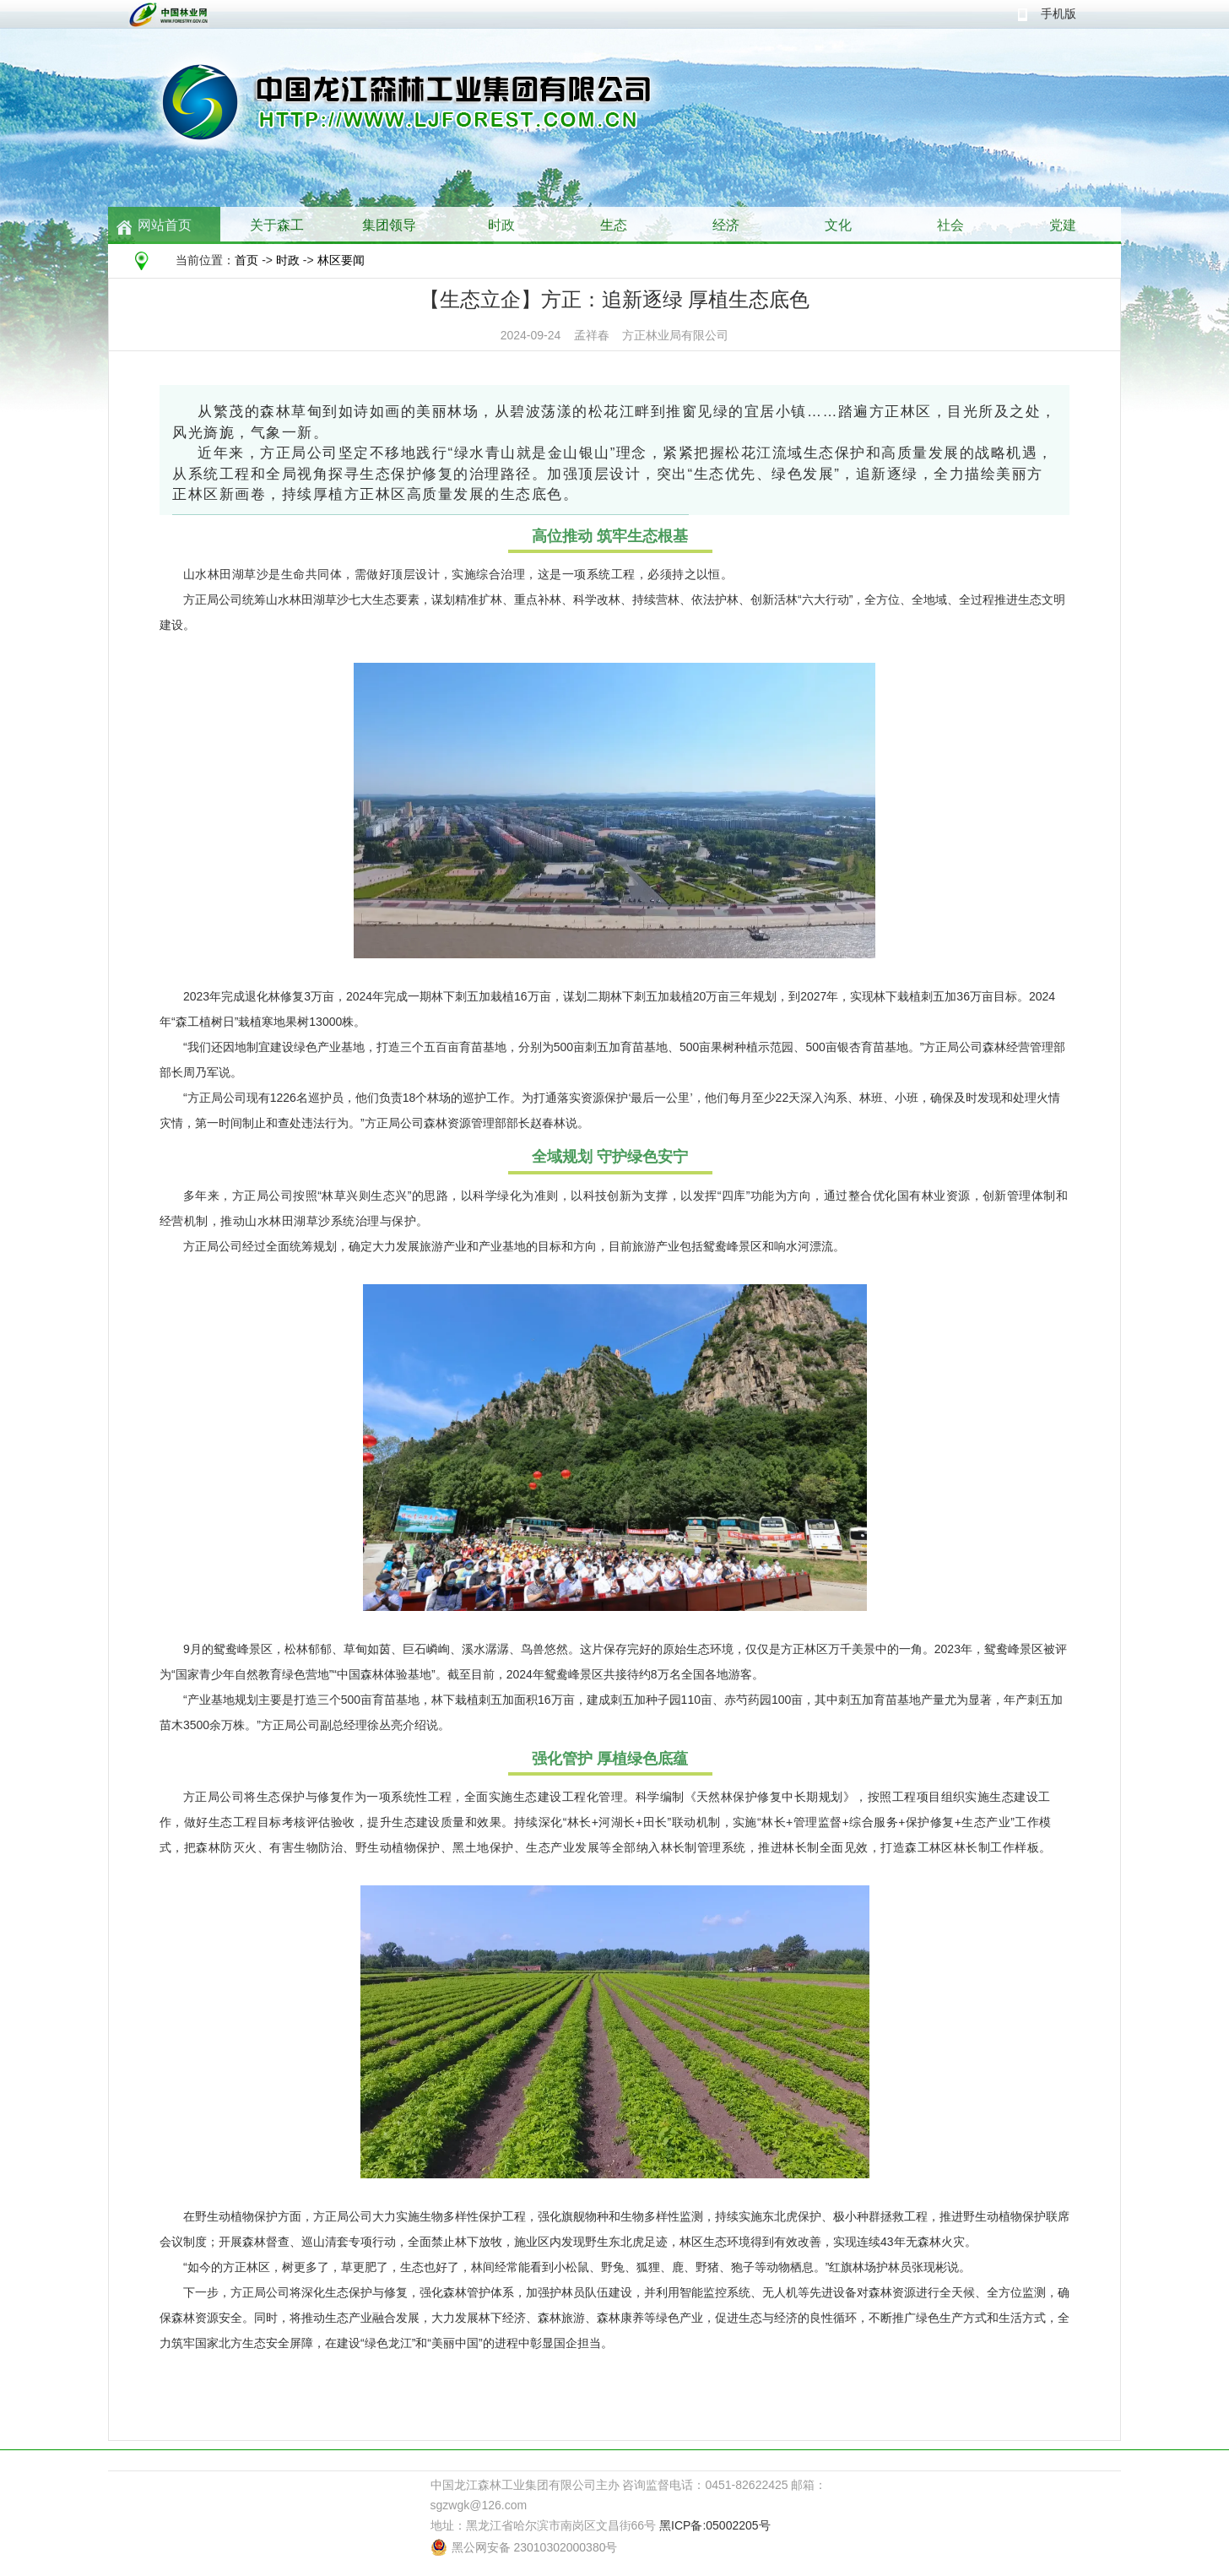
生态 (613, 225)
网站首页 (165, 225)
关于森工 (277, 225)
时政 (501, 225)
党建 (1062, 225)
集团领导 (389, 225)
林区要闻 (341, 260)
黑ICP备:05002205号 (715, 2525)
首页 (246, 260)
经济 (725, 225)
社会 (950, 225)
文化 (838, 225)
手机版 (1058, 13)
